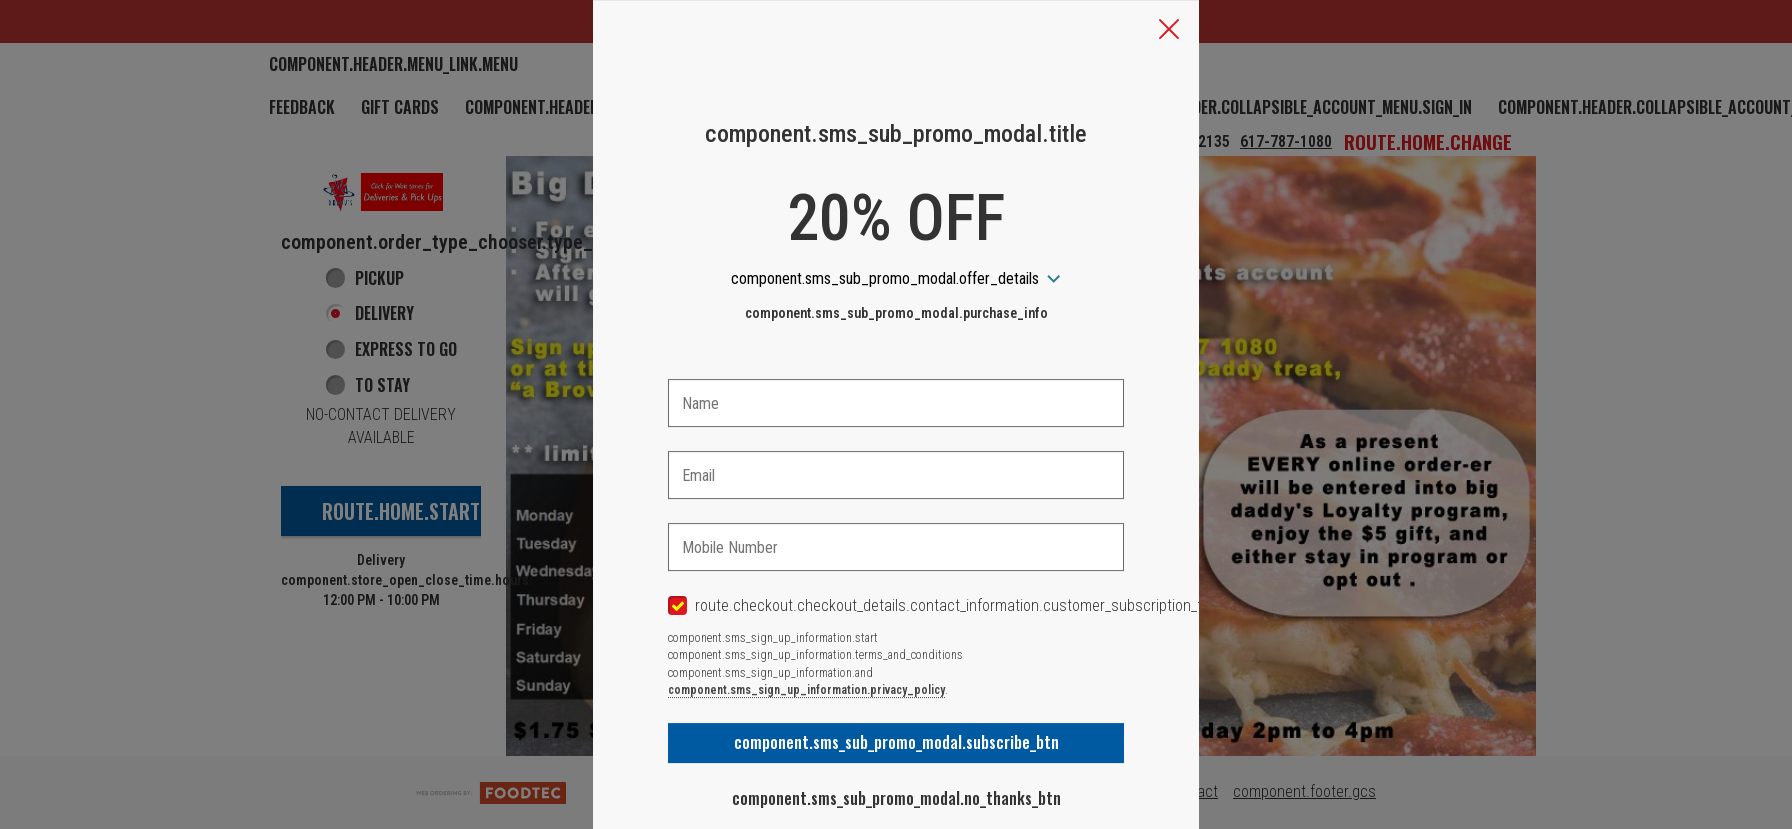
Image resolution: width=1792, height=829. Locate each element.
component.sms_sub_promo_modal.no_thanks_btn (896, 798)
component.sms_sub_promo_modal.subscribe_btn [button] (896, 742)
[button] (1169, 31)
